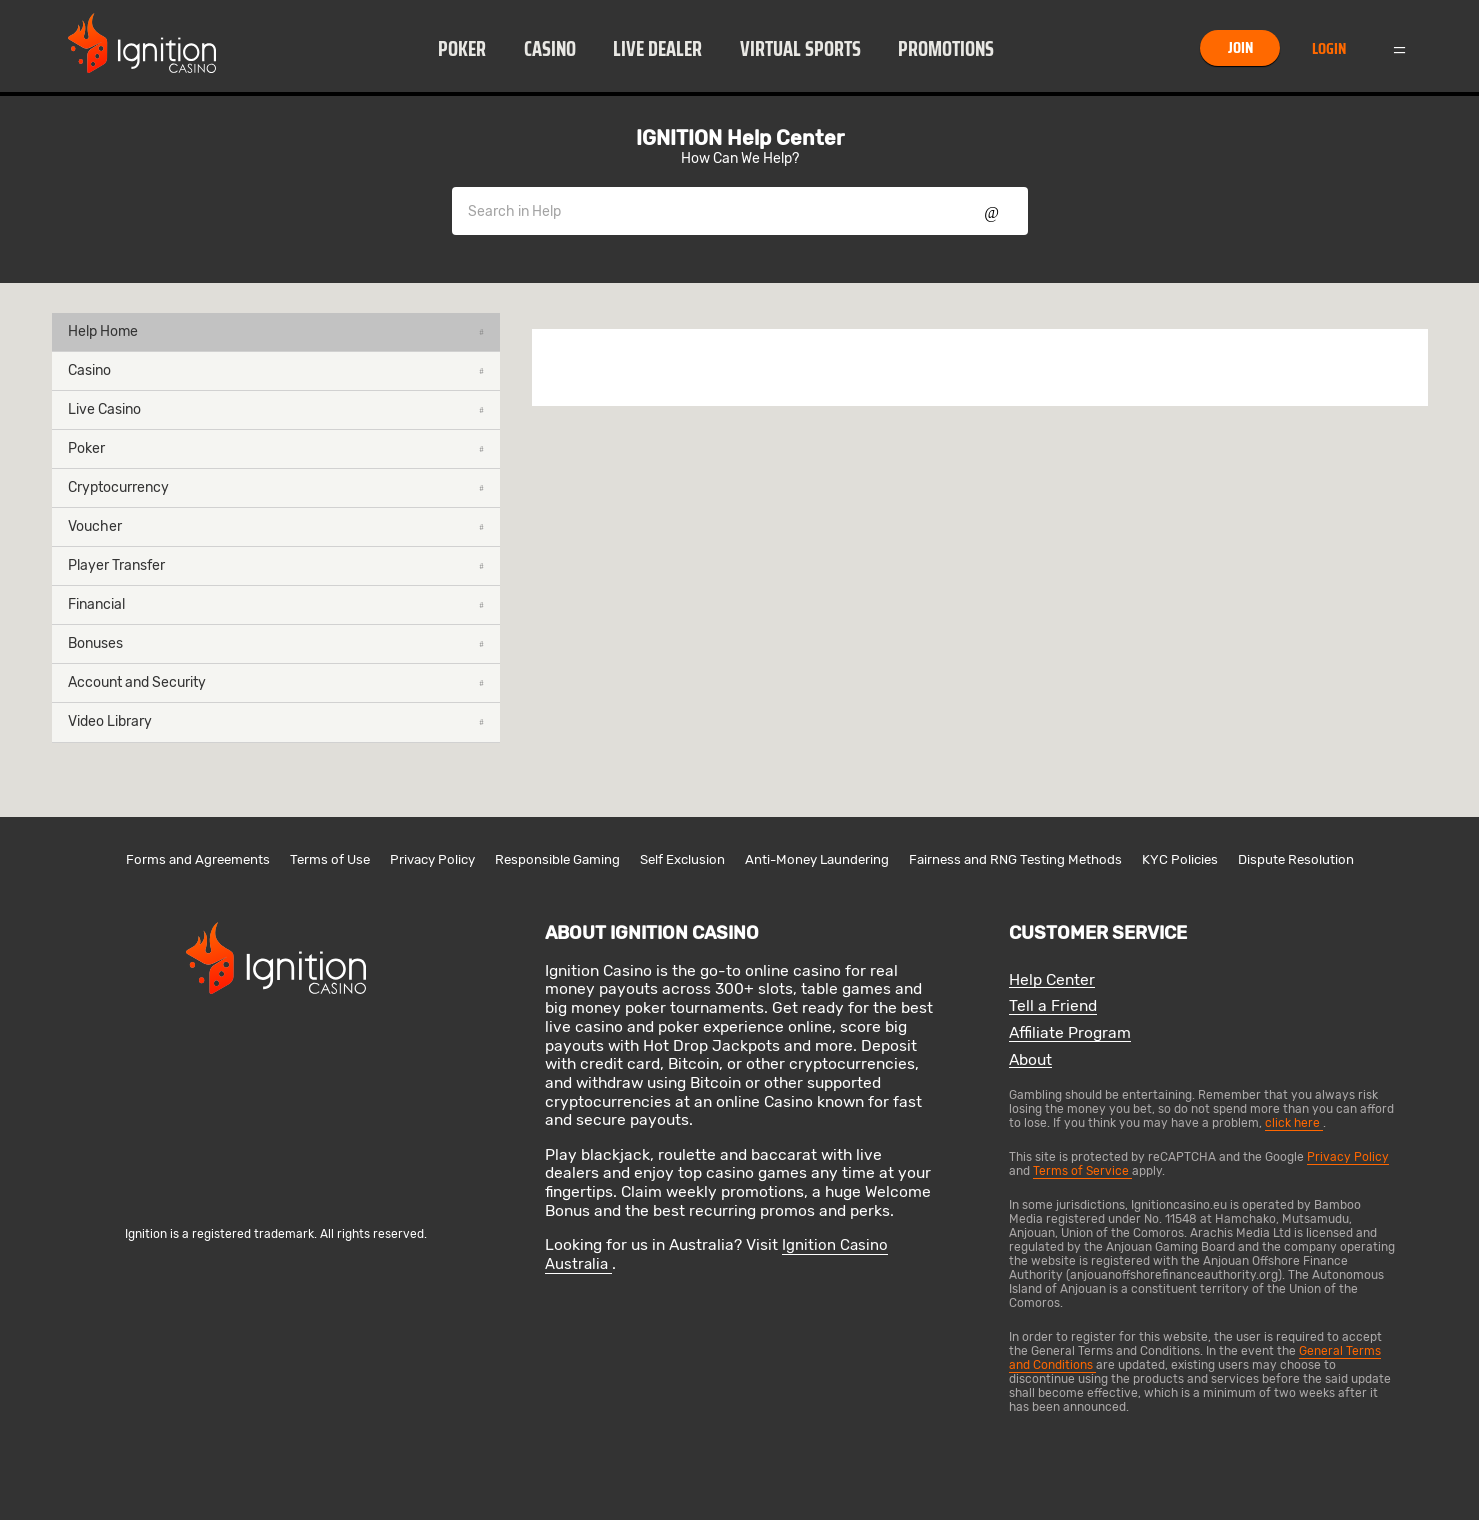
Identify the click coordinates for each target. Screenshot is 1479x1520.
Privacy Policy (432, 859)
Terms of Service (1082, 1171)
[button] (462, 48)
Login (1329, 48)
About (1030, 1060)
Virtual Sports (800, 49)
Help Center (1052, 980)
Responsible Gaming (557, 859)
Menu (1399, 48)
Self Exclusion (682, 859)
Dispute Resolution (1296, 859)
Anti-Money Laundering (817, 859)
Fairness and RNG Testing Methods (1015, 859)
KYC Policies (1180, 859)
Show (991, 211)
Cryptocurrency (276, 487)
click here (1294, 1123)
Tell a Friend (1053, 1006)
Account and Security (276, 682)
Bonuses (276, 643)
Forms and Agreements (198, 859)
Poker (462, 49)
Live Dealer (657, 49)
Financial (276, 604)
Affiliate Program (1070, 1033)
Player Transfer (276, 565)
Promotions (946, 49)
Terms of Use (330, 859)
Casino (550, 49)
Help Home (276, 331)
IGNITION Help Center (740, 138)
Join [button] (1240, 47)
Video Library (276, 721)
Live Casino (276, 409)
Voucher (276, 526)
